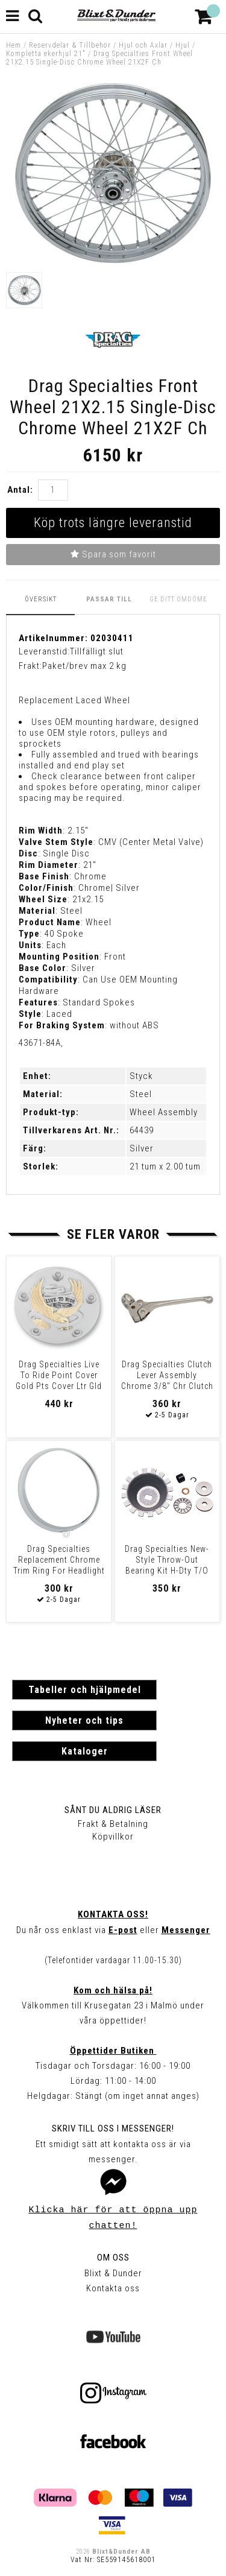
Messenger (186, 1930)
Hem (13, 45)
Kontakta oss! (113, 1914)
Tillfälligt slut (97, 651)
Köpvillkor (113, 1836)
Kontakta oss (113, 2288)
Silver (142, 1148)
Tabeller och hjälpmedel (84, 1689)
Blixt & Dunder (113, 2273)
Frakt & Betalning (113, 1823)
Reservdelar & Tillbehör (70, 45)
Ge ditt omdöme (178, 599)
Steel (141, 1094)
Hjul (182, 45)
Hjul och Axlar (143, 45)
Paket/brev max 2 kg (84, 665)
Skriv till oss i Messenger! (113, 2128)
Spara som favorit (113, 554)
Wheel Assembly (164, 1112)
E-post (122, 1930)
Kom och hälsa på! (113, 1990)
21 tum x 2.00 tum (165, 1166)
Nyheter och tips (84, 1720)
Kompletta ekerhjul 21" (46, 53)
